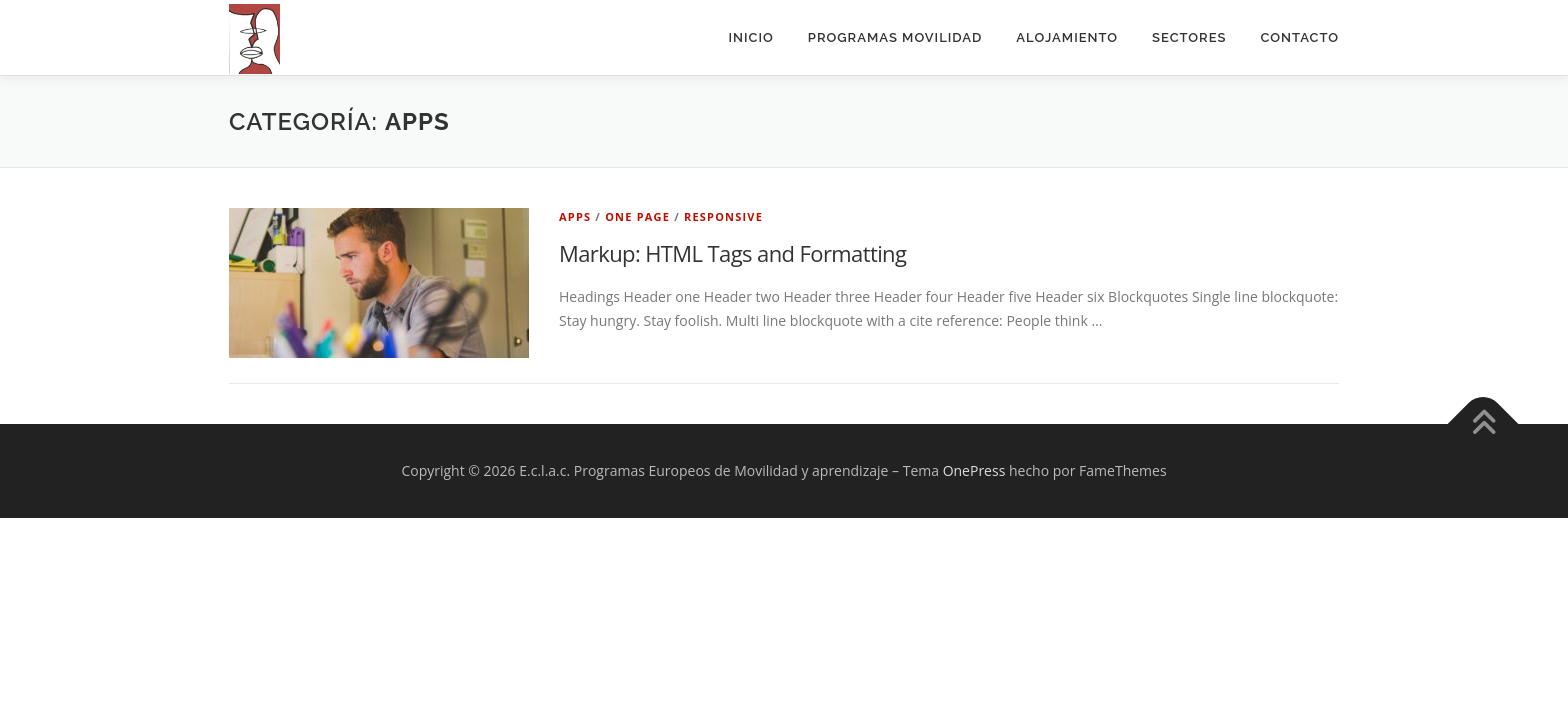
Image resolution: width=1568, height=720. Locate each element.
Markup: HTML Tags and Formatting (732, 253)
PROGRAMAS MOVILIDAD (895, 37)
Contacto (1299, 37)
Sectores (1189, 37)
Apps (575, 216)
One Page (637, 216)
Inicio (751, 37)
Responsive (723, 216)
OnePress (974, 470)
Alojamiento (1067, 37)
